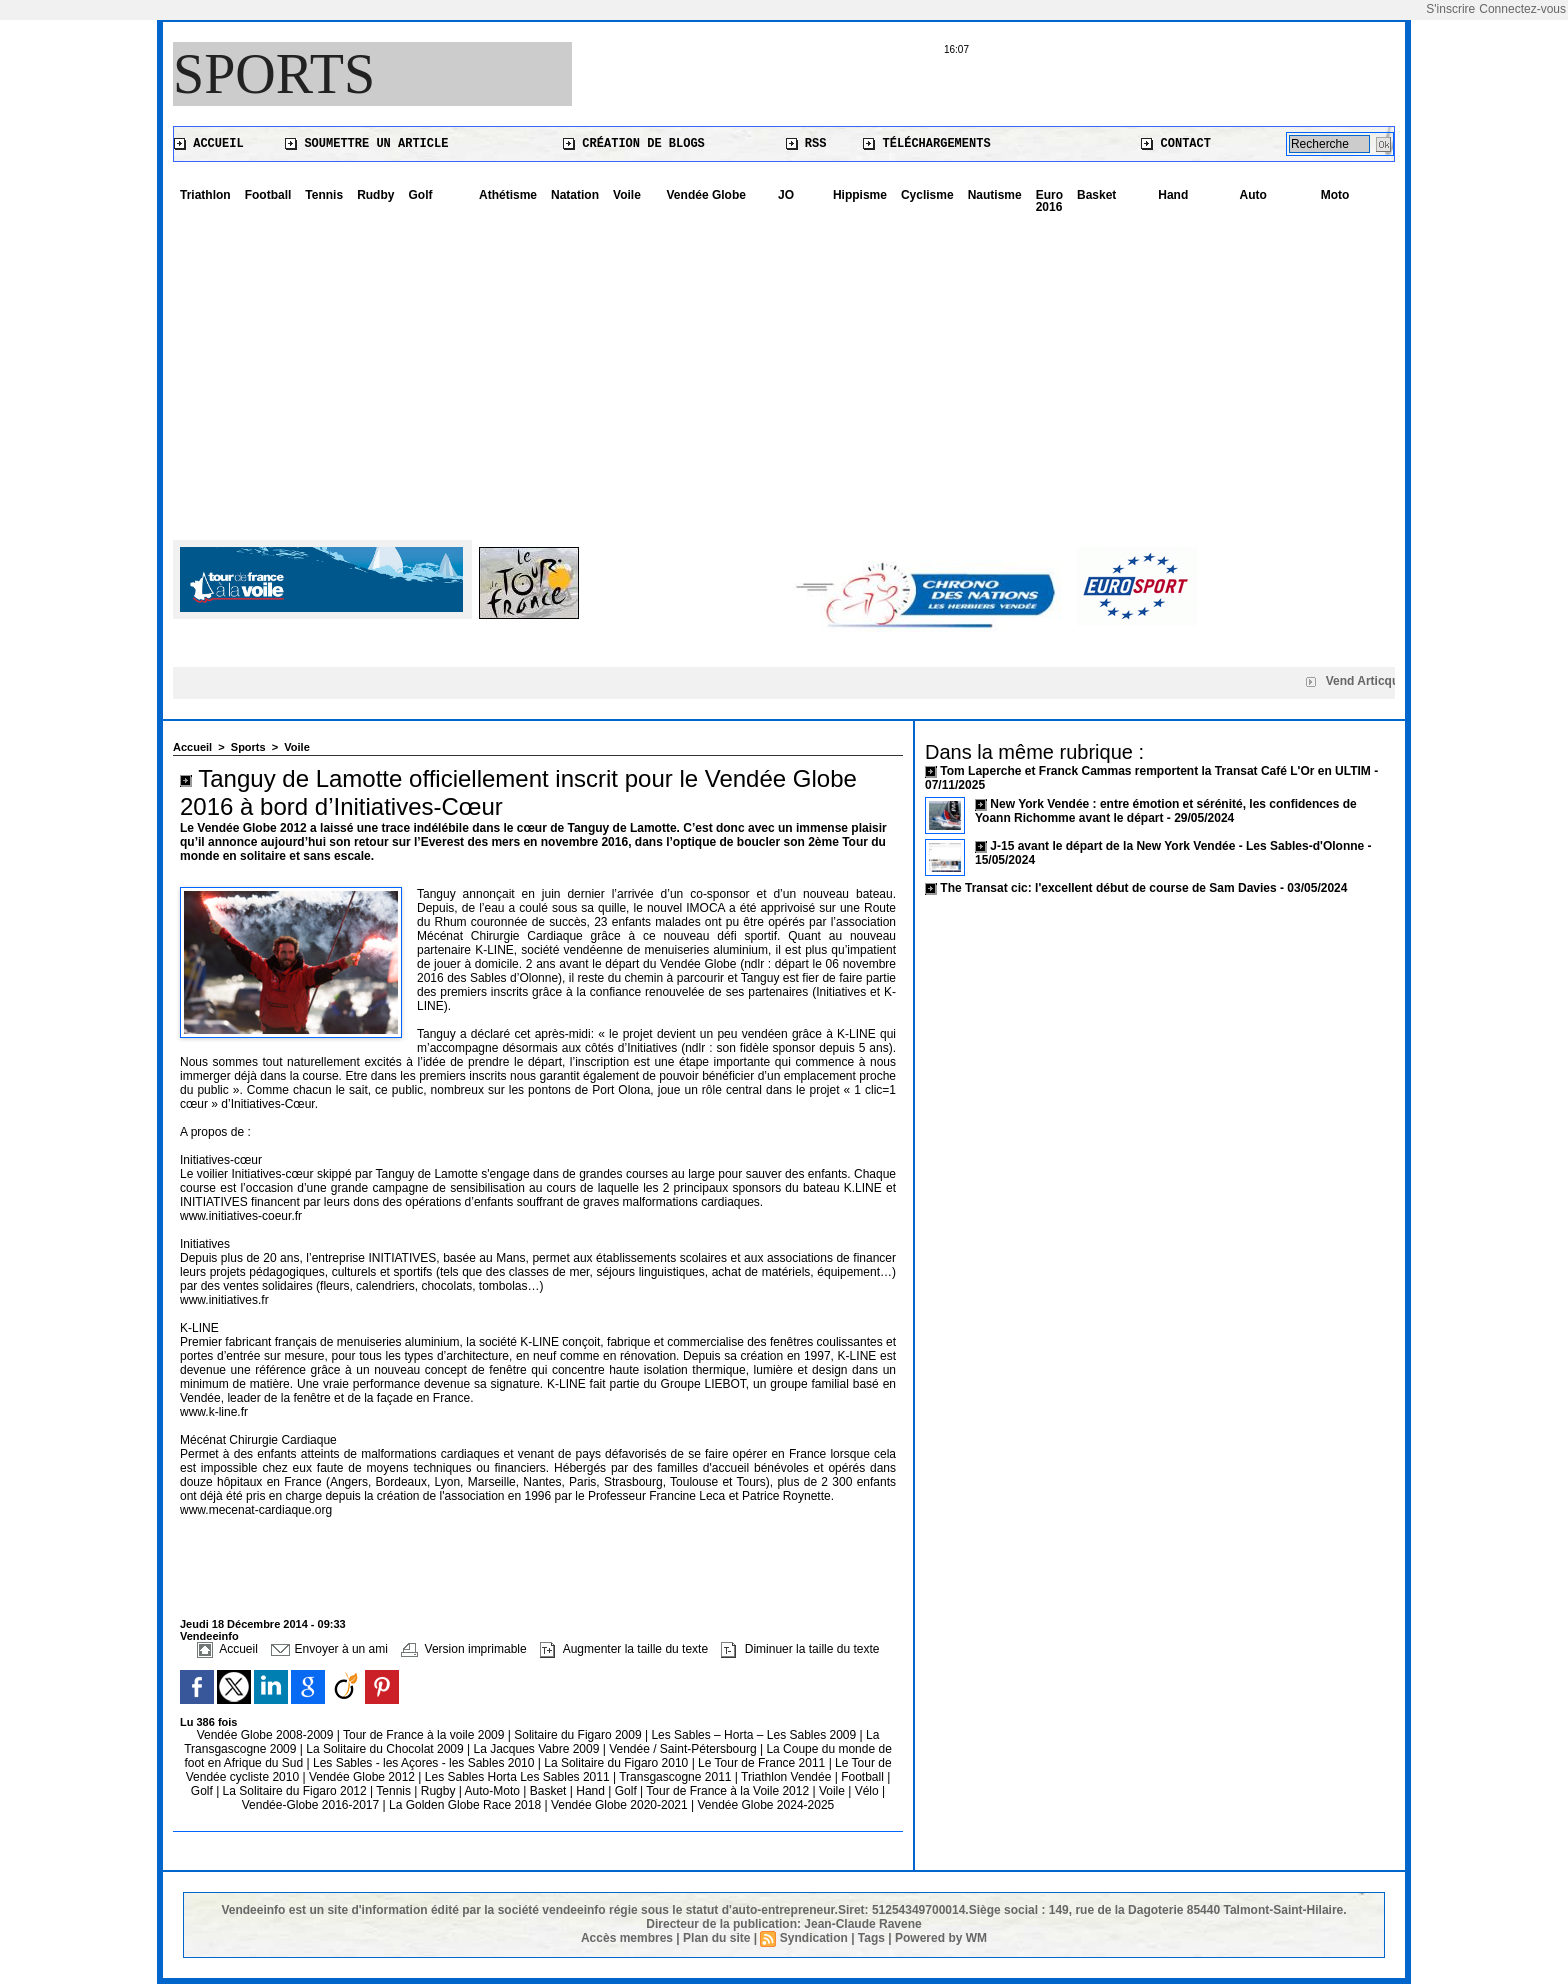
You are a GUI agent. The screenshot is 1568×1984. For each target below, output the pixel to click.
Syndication (814, 1938)
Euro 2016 (1049, 201)
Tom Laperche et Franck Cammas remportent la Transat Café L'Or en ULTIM (1155, 771)
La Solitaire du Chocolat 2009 (386, 1749)
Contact (1176, 144)
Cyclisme (927, 195)
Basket (1096, 195)
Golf (420, 195)
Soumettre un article (366, 144)
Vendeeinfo (209, 1636)
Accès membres (627, 1938)
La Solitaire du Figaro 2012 (296, 1791)
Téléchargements (926, 144)
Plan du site (716, 1938)
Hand (1173, 195)
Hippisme (860, 195)
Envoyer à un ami (329, 1649)
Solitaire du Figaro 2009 (579, 1735)
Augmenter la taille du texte (624, 1649)
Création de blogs (634, 144)
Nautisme (995, 195)
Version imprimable (463, 1649)
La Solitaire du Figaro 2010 (617, 1763)
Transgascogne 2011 (677, 1777)
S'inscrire (1450, 9)
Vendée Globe (706, 195)
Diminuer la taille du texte (800, 1649)
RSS (806, 144)
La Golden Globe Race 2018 (466, 1805)
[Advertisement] (784, 370)
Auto (1253, 195)
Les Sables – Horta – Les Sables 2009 (755, 1735)
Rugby (440, 1791)
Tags (871, 1938)
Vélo (867, 1791)
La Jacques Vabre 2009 (537, 1749)
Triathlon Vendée (788, 1777)
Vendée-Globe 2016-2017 (310, 1805)
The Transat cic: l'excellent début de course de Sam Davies (1108, 888)
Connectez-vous (1522, 9)
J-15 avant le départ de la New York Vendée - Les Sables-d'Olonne (1178, 846)
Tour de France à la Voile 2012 (729, 1791)
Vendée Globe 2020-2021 (621, 1805)
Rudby (375, 195)
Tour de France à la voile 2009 (425, 1735)
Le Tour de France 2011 (761, 1763)
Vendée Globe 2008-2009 (267, 1735)
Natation (575, 195)
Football (268, 195)
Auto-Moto (494, 1791)
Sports (274, 74)
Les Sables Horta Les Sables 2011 (517, 1777)
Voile (627, 195)
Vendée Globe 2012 (363, 1777)
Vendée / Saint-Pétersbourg (684, 1749)
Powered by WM (941, 1938)
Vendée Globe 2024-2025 (765, 1805)
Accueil (209, 144)
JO (786, 195)
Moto (1335, 195)
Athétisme (508, 195)
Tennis (324, 195)
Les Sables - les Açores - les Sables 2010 (425, 1763)
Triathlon (205, 195)
